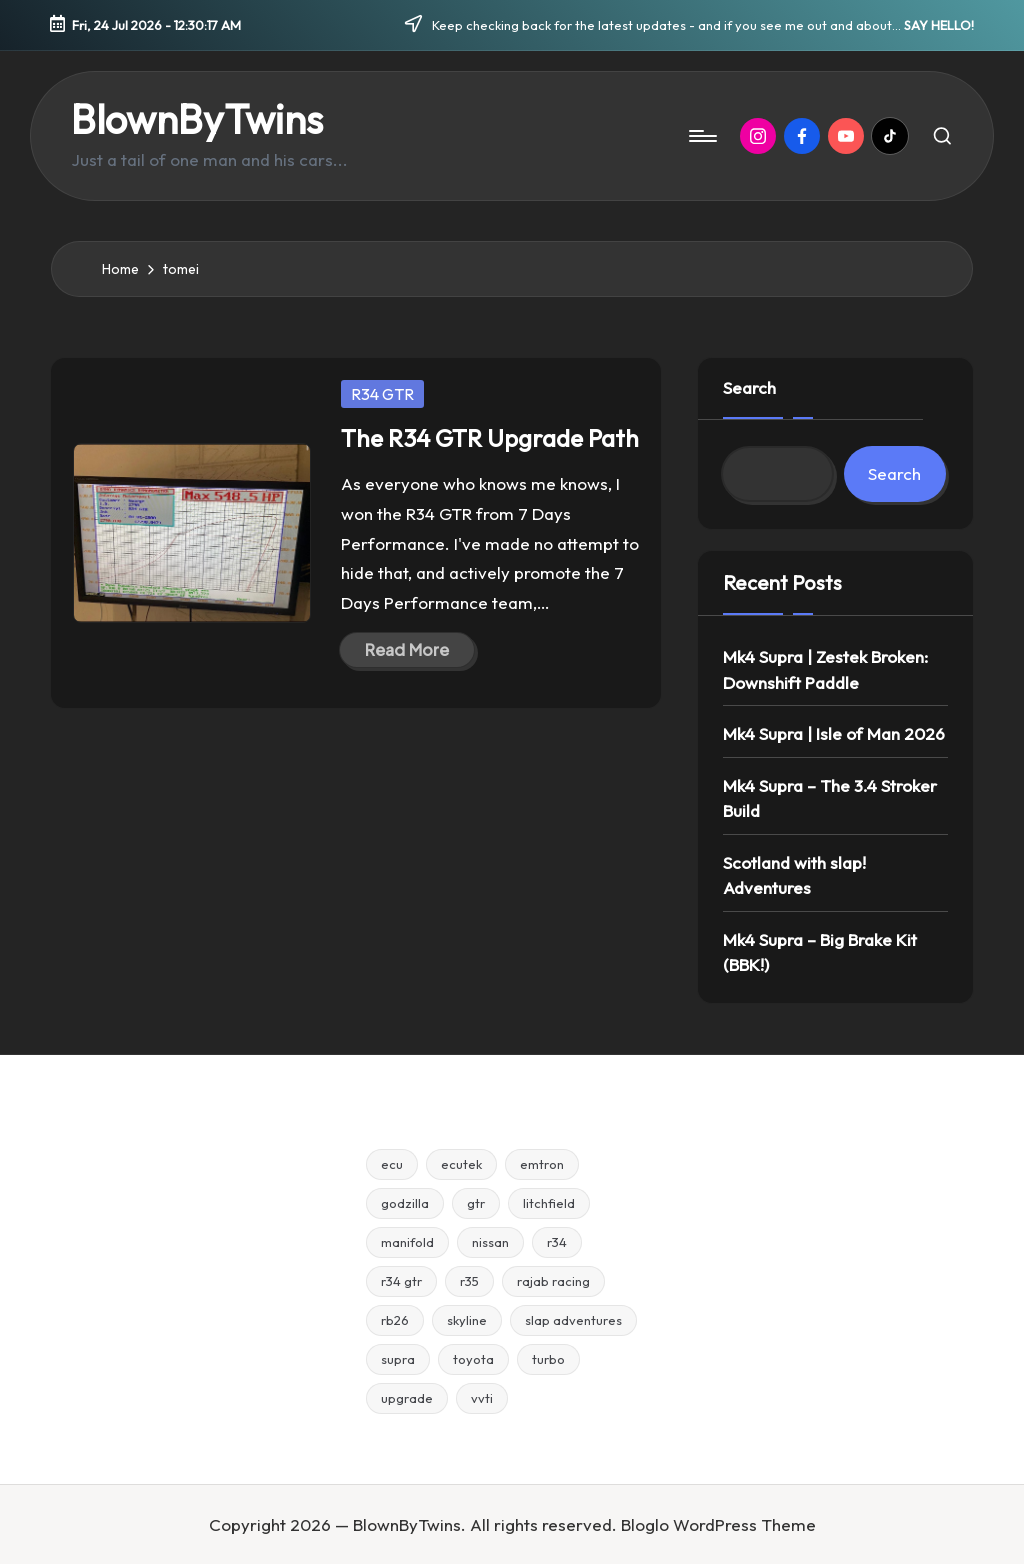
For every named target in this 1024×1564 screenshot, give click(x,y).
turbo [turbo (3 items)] (548, 1359)
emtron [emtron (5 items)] (542, 1164)
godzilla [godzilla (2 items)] (405, 1203)
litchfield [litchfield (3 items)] (549, 1203)
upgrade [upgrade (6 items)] (407, 1398)
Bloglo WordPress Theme (718, 1524)
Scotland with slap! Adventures (794, 875)
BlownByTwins (197, 119)
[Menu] (701, 136)
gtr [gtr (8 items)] (476, 1203)
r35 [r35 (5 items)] (469, 1281)
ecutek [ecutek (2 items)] (461, 1164)
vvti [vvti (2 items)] (482, 1398)
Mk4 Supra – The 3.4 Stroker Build (830, 798)
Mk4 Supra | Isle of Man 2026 (834, 733)
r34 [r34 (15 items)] (557, 1242)
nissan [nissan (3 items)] (490, 1242)
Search (749, 387)
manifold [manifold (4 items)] (407, 1242)
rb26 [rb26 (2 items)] (395, 1320)
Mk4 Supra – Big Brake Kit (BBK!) (820, 952)
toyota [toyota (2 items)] (473, 1359)
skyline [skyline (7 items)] (467, 1320)
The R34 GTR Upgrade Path (490, 438)
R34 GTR (382, 394)
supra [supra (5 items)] (398, 1359)
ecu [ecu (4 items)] (392, 1164)
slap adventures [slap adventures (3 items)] (573, 1320)
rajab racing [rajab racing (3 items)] (553, 1281)
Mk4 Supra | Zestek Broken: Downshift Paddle (825, 669)
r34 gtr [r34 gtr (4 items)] (401, 1281)
